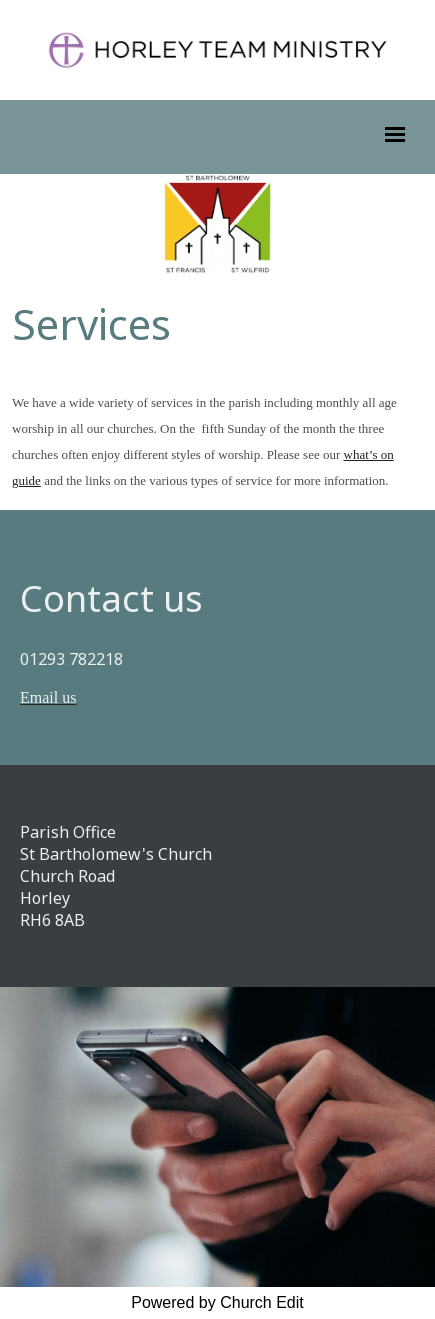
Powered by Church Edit (217, 1302)
